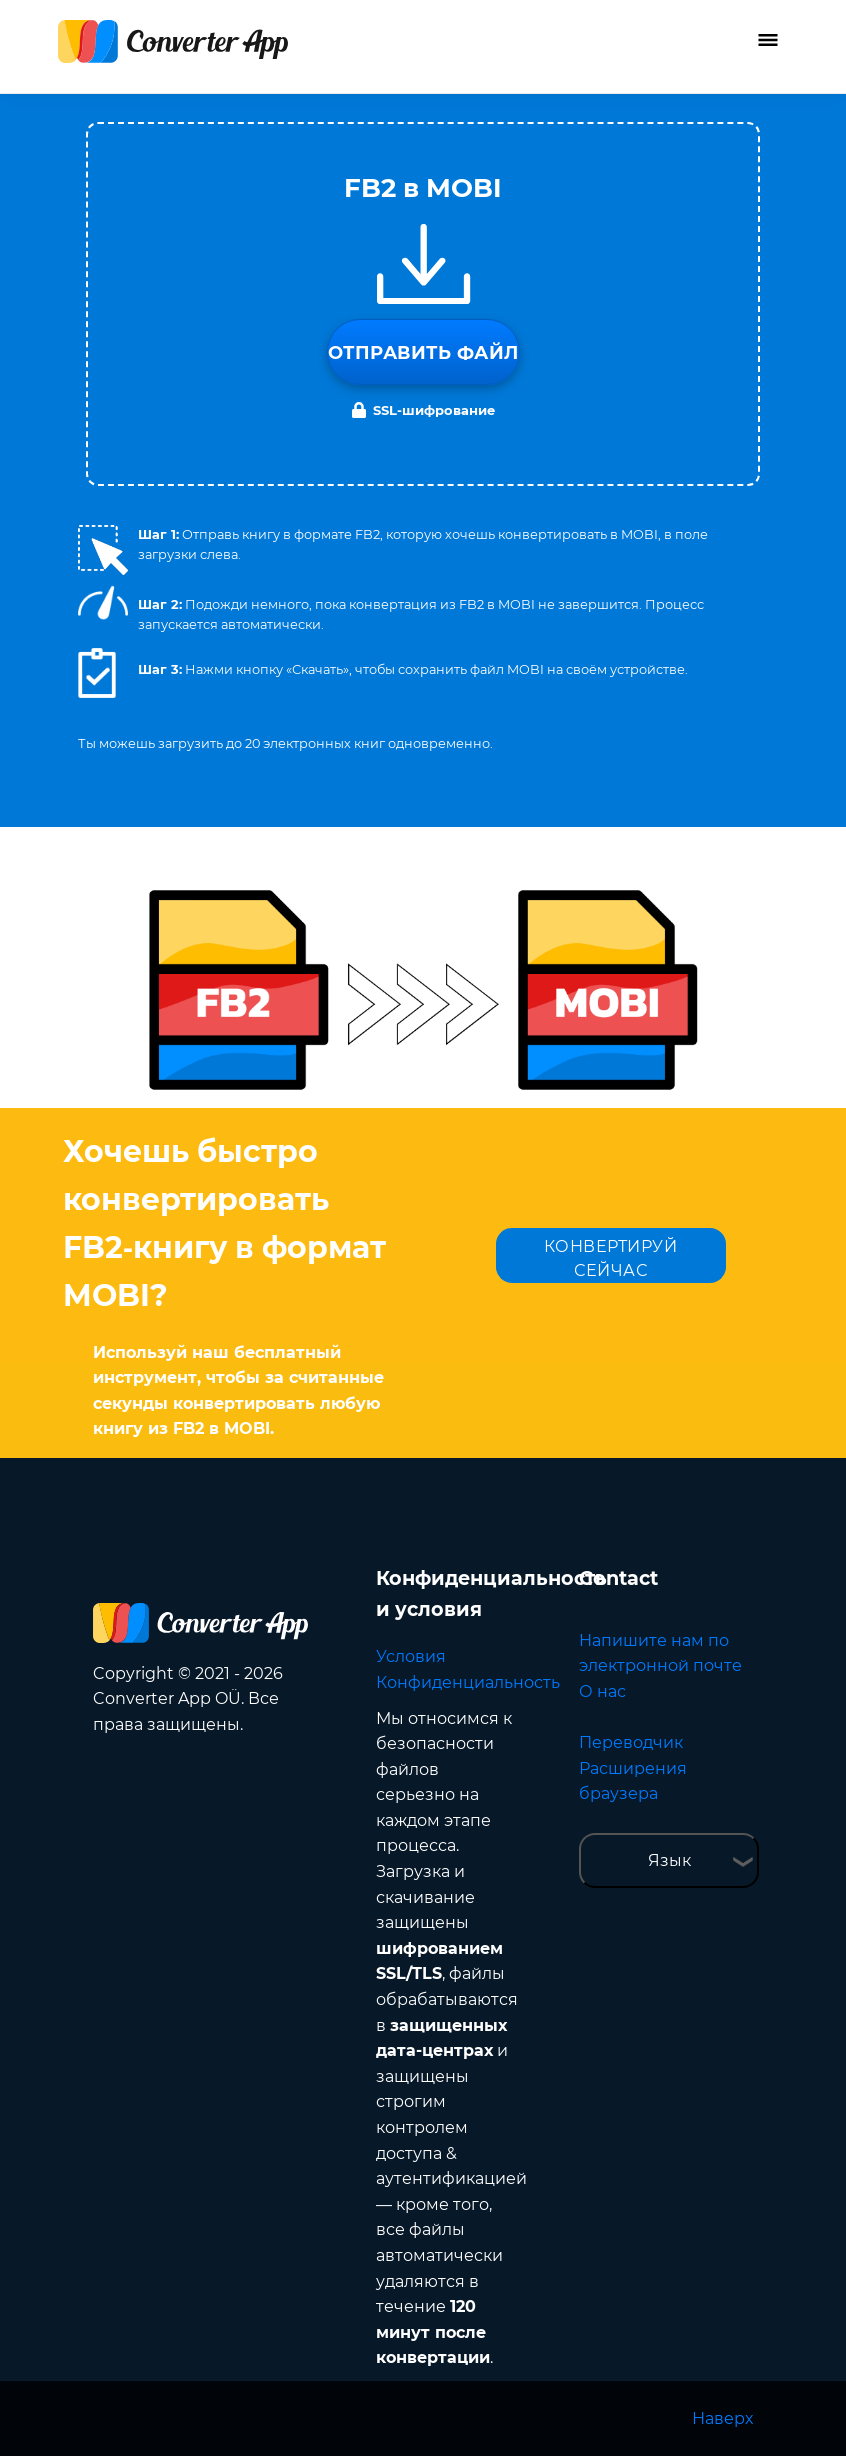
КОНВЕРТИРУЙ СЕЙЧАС (611, 1258)
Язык (669, 1860)
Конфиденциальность (468, 1682)
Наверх (722, 2418)
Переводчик (631, 1742)
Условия (411, 1656)
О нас (602, 1691)
